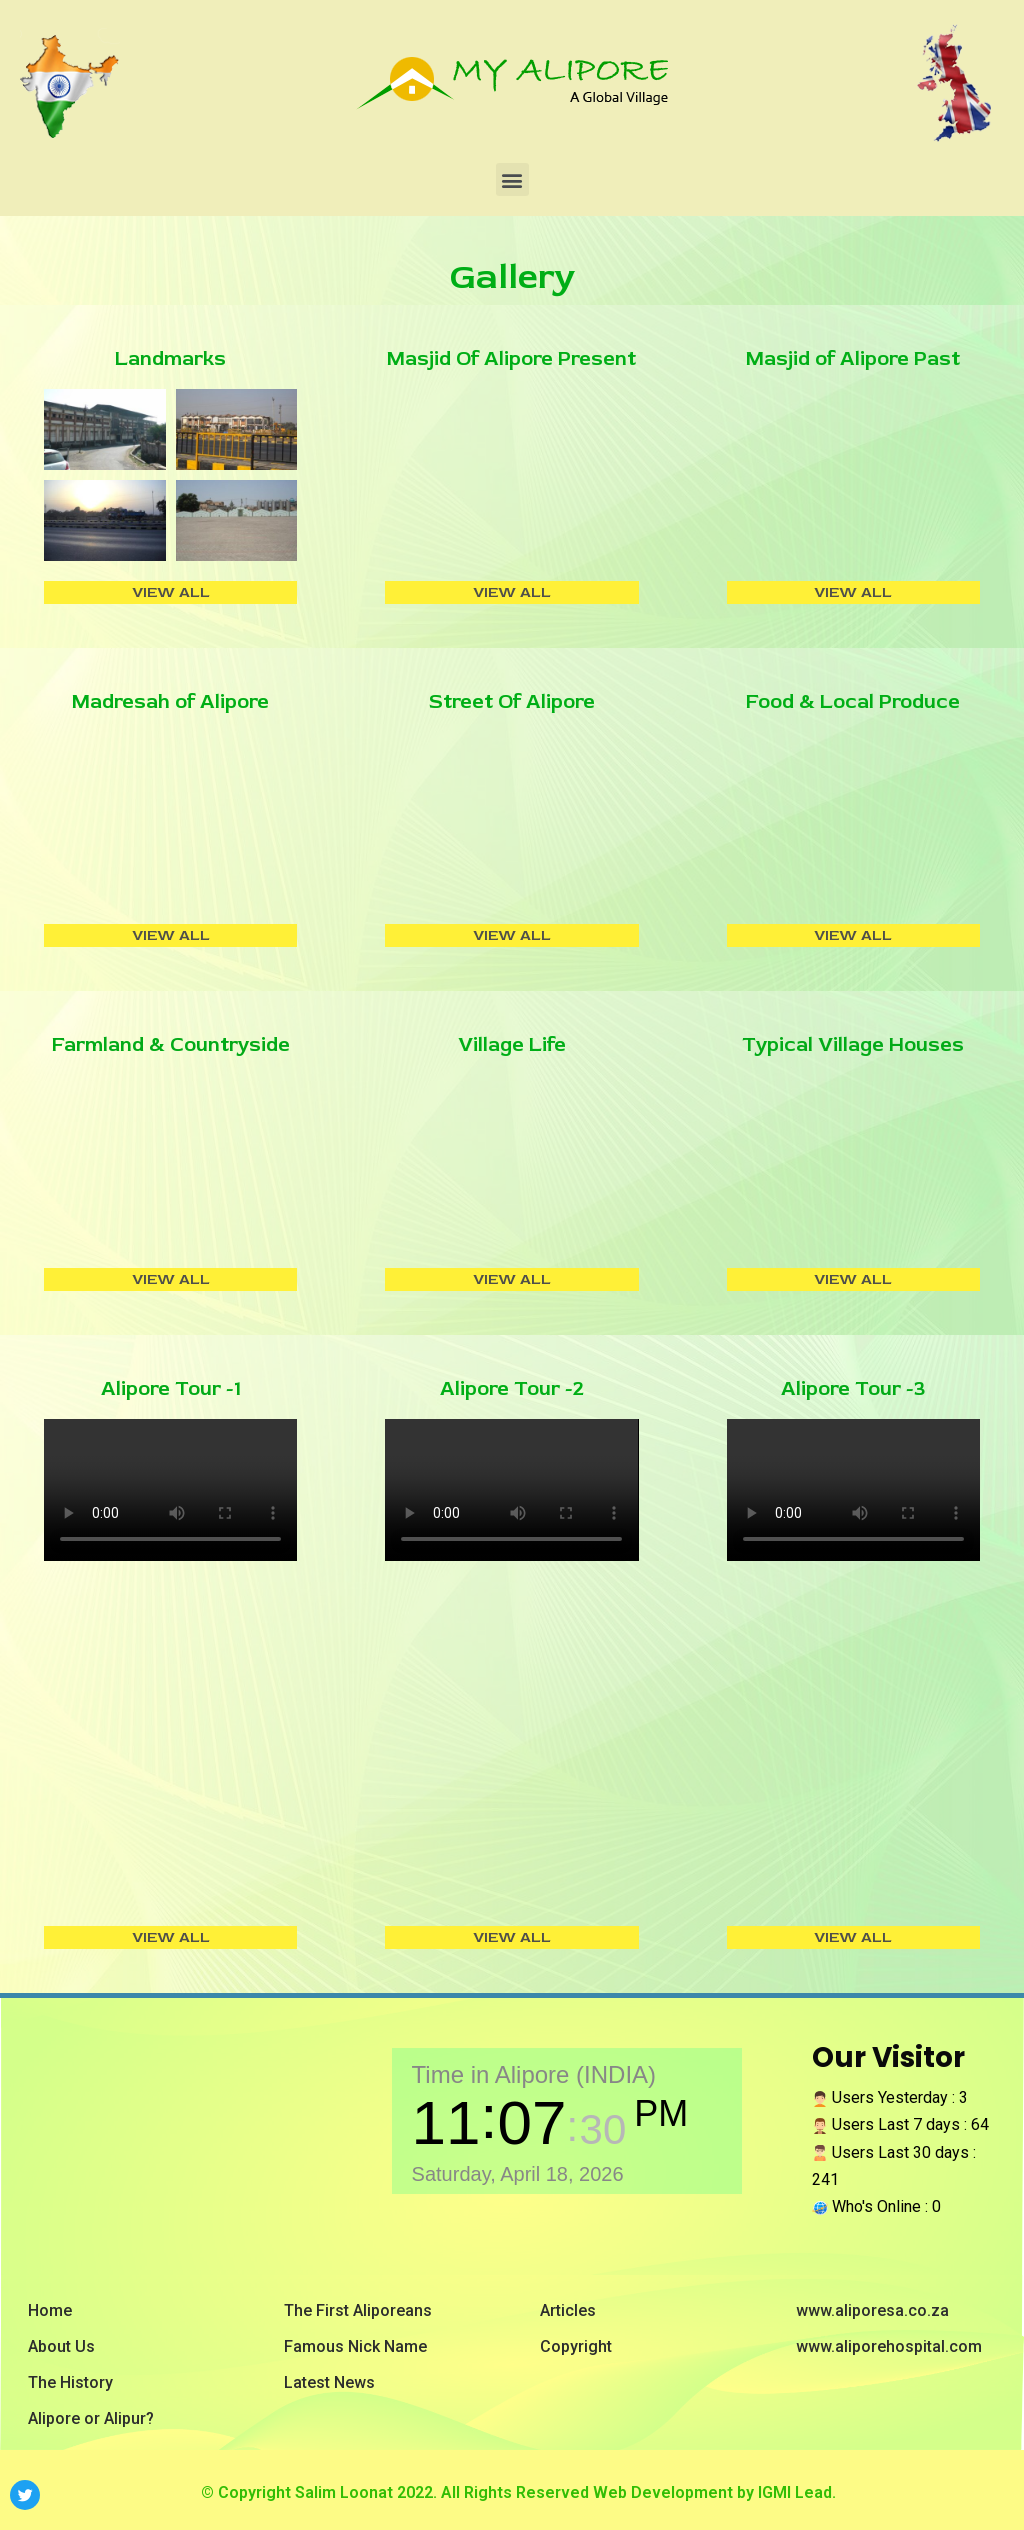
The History (70, 2382)
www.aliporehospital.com (889, 2346)
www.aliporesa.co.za (872, 2310)
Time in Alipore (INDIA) (534, 2074)
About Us (61, 2346)
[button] (512, 179)
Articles (568, 2310)
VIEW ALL (171, 592)
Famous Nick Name (355, 2346)
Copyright (576, 2346)
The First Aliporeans (358, 2310)
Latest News (329, 2382)
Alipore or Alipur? (91, 2418)
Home (50, 2310)
